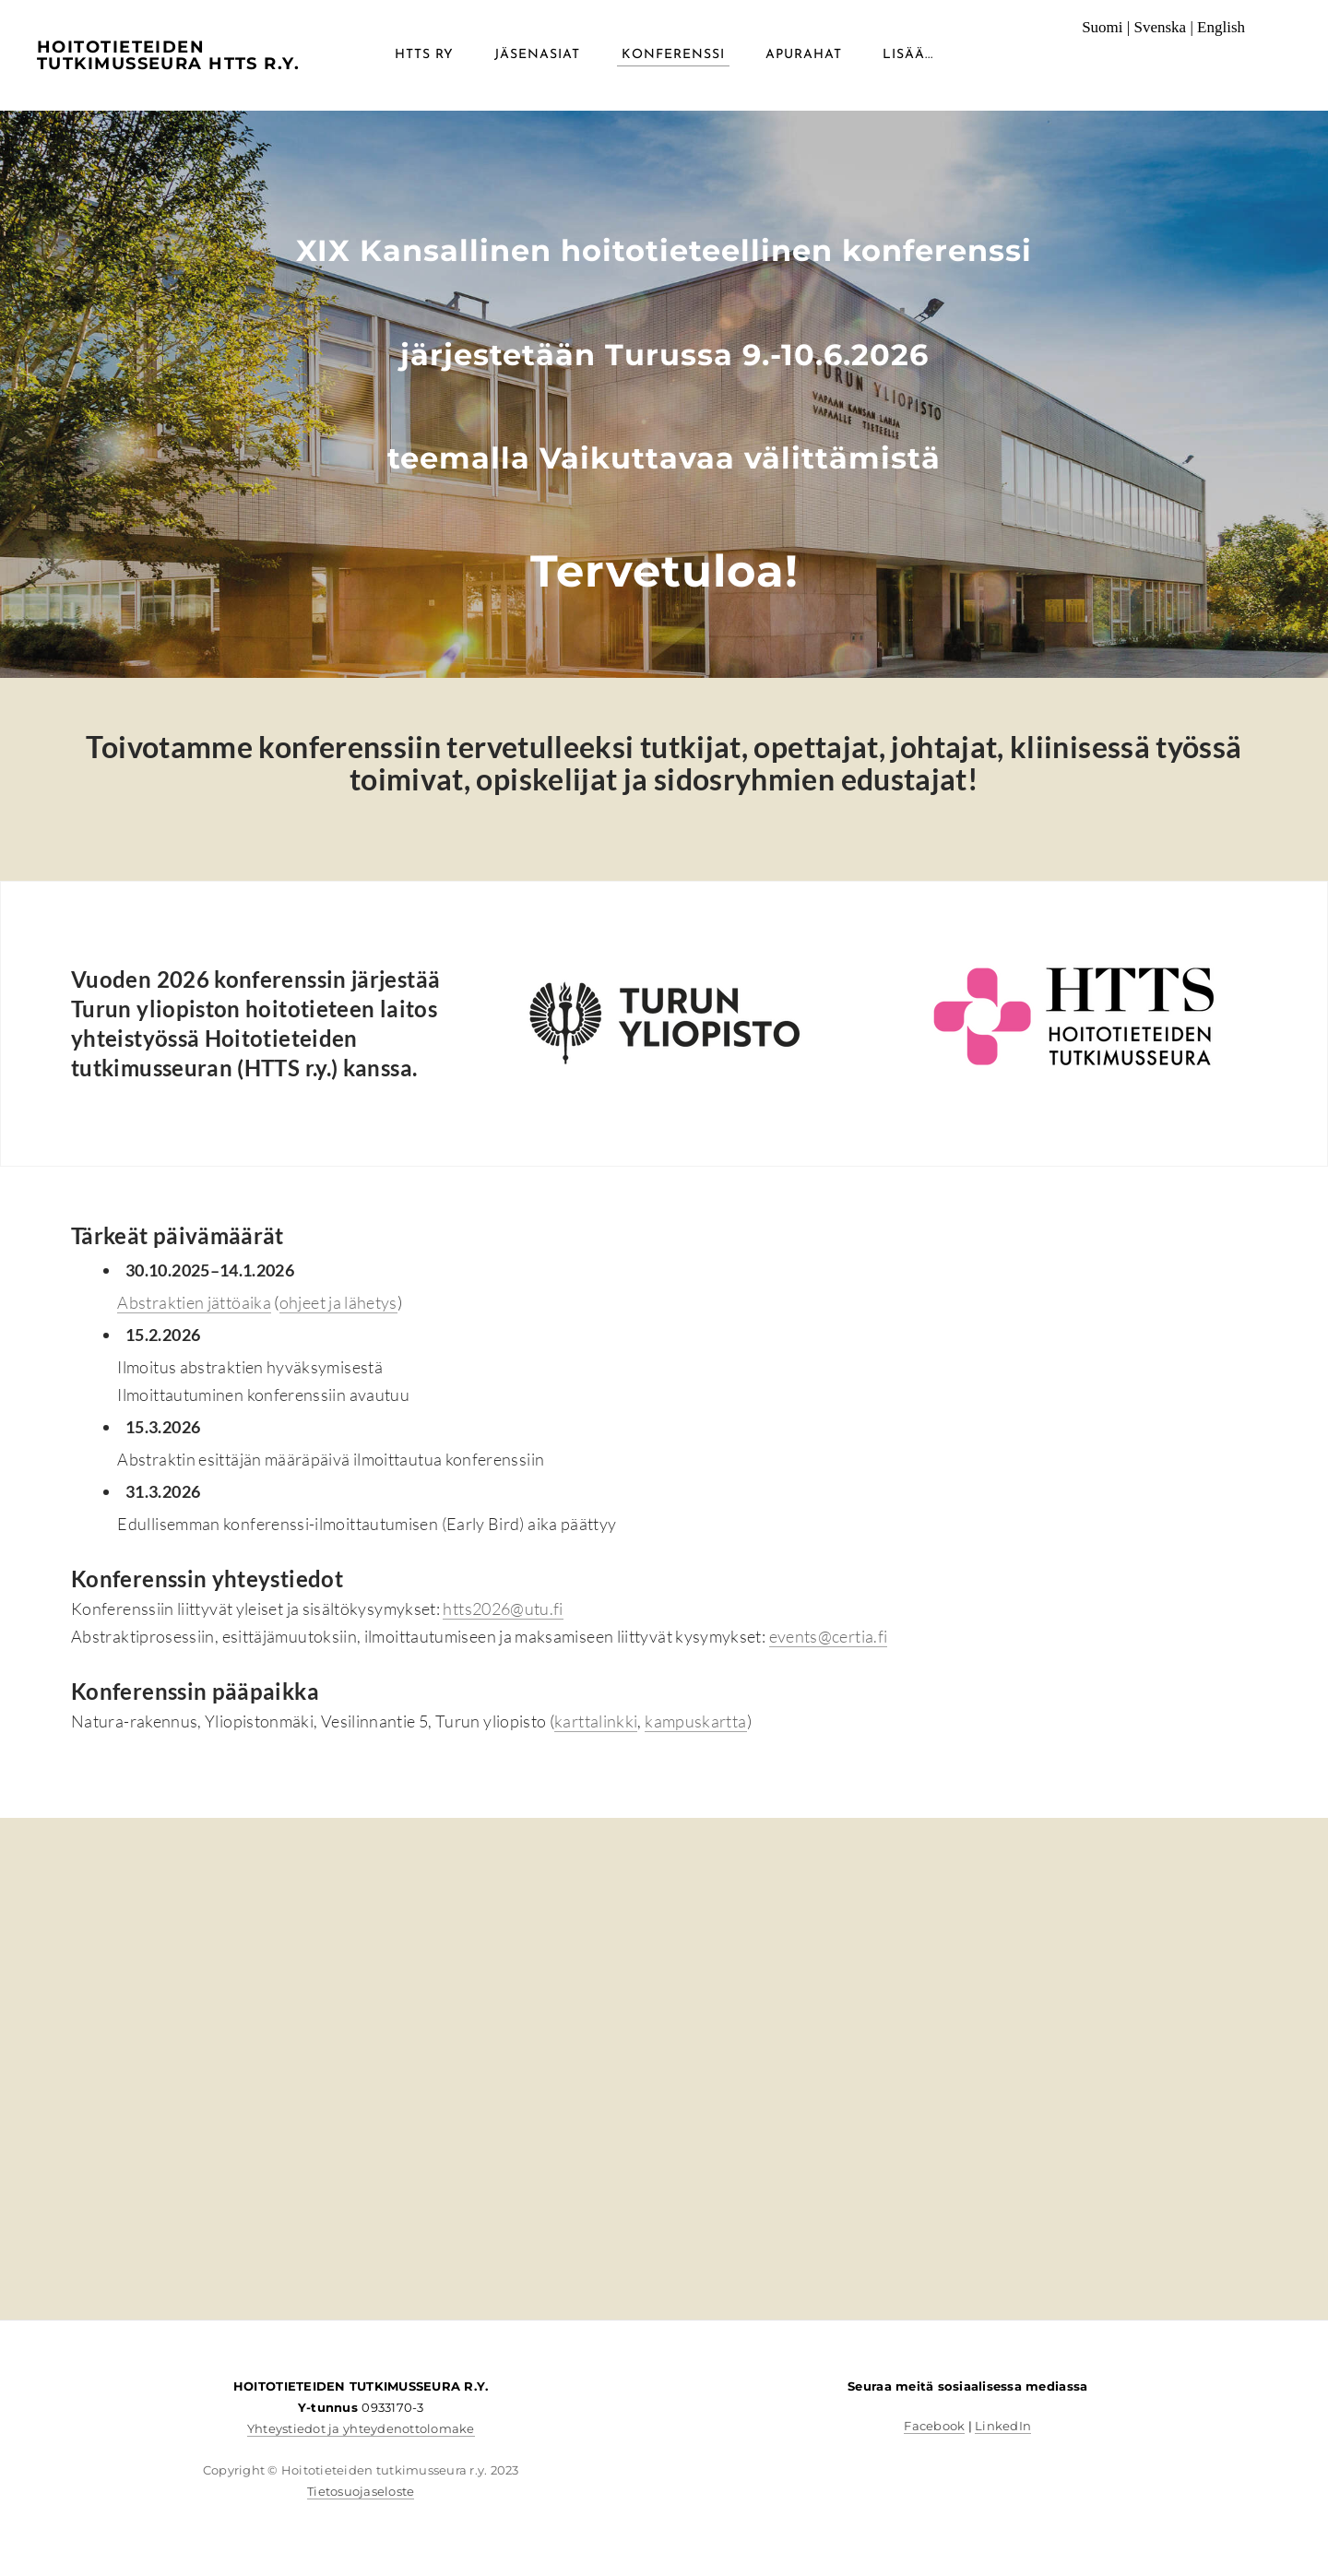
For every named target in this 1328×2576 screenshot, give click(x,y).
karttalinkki (595, 1721)
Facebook (934, 2425)
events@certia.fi (828, 1636)
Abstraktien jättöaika (194, 1302)
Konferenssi (673, 55)
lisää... (908, 55)
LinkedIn (1003, 2425)
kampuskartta (695, 1721)
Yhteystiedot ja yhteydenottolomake (361, 2428)
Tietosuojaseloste (360, 2491)
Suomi (1102, 27)
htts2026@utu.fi (503, 1608)
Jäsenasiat (537, 55)
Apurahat (803, 55)
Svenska (1159, 27)
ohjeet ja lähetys (338, 1302)
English (1221, 27)
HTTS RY (424, 55)
